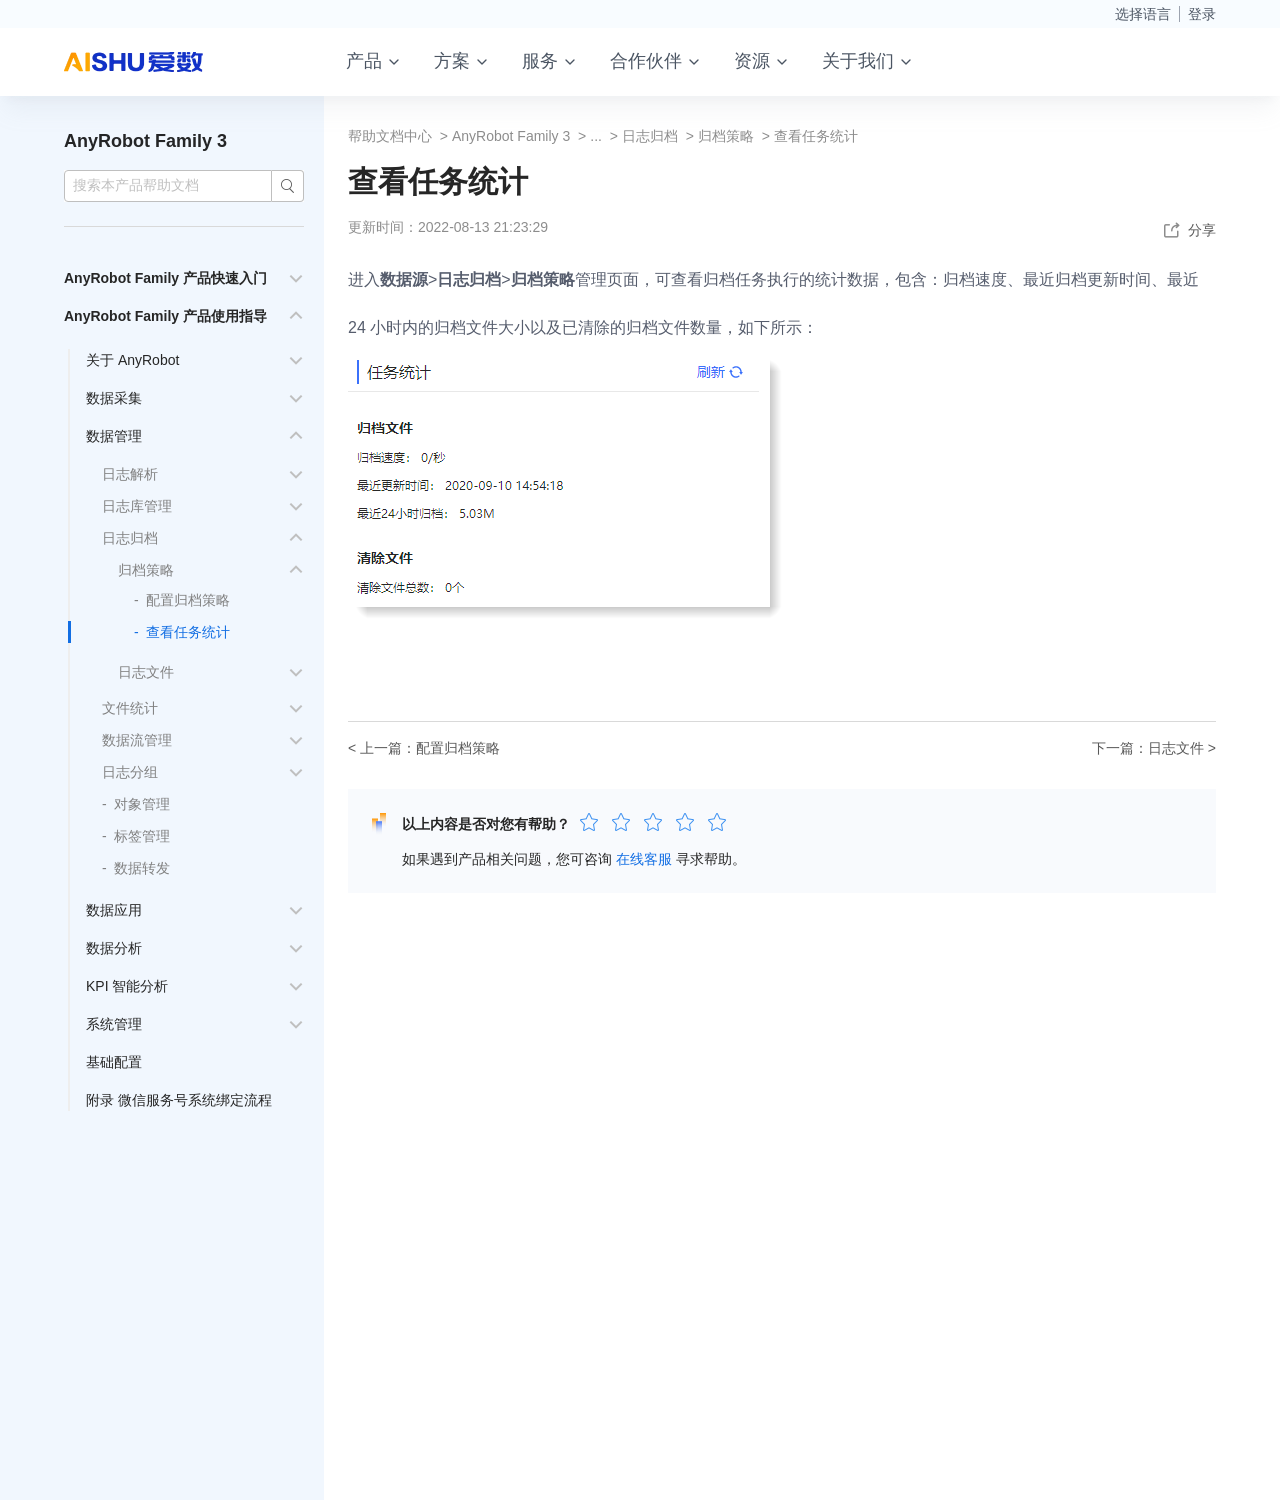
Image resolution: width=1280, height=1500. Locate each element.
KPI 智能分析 (127, 986)
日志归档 (130, 538)
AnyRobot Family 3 (145, 141)
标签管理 (142, 836)
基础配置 (114, 1062)
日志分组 (130, 772)
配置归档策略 (188, 600)
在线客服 (644, 859)
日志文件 (146, 672)
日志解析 (130, 474)
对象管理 (142, 804)
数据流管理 (137, 740)
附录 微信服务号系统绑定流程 (179, 1100)
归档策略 (146, 570)
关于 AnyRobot (132, 360)
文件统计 (130, 708)
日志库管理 (137, 506)
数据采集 (114, 398)
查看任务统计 (188, 632)
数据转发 (142, 868)
